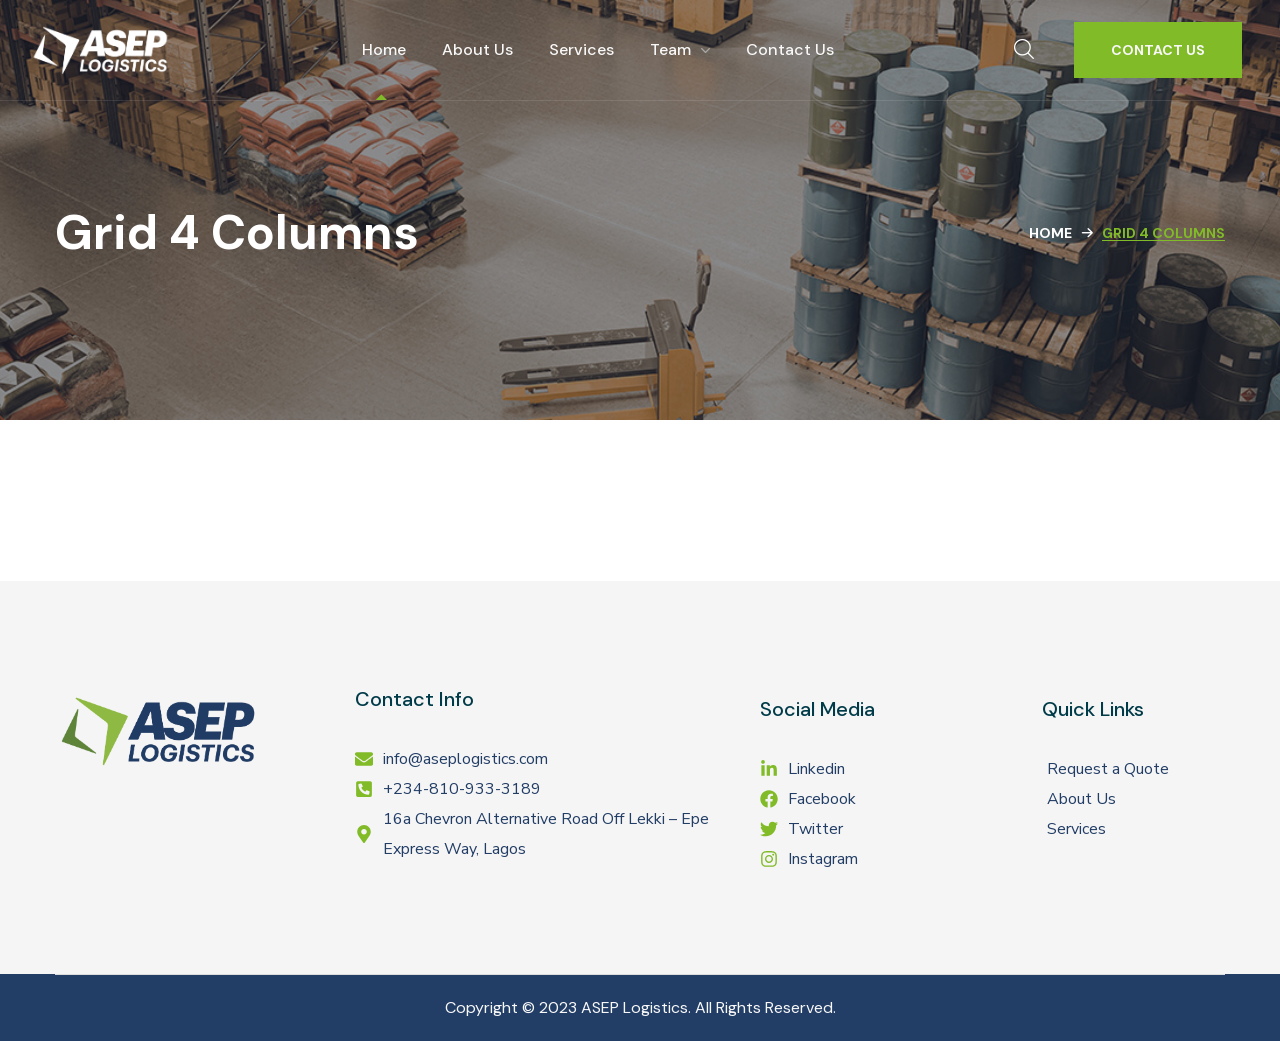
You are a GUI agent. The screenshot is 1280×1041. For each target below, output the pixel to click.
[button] (1024, 50)
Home (1050, 233)
